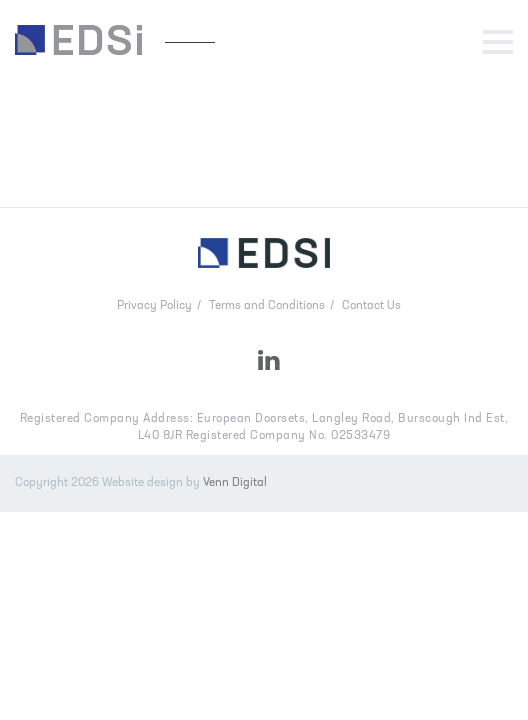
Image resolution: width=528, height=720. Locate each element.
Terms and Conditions (267, 306)
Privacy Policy (154, 306)
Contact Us (371, 306)
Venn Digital (235, 483)
